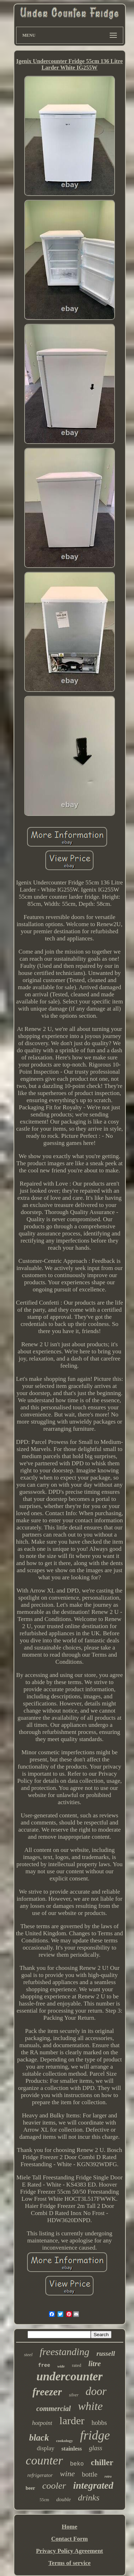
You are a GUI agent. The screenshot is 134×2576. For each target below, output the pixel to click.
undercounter (69, 2376)
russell (105, 2353)
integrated (93, 2485)
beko (77, 2464)
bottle (89, 2474)
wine (67, 2473)
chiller (102, 2462)
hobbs (99, 2422)
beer (30, 2488)
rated (76, 2365)
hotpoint (42, 2423)
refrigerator (40, 2475)
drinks (88, 2497)
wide (61, 2366)
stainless (71, 2449)
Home (69, 2526)
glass (95, 2448)
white (90, 2406)
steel (28, 2354)
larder (71, 2420)
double (63, 2499)
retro (107, 2476)
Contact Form (69, 2538)
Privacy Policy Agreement (69, 2550)
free (44, 2365)
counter (44, 2460)
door (96, 2391)
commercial (53, 2408)
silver (74, 2394)
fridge (95, 2435)
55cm (44, 2499)
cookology (64, 2440)
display (45, 2448)
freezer (47, 2391)
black (39, 2437)
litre (94, 2363)
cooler (54, 2486)
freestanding (64, 2351)
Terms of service (69, 2563)
